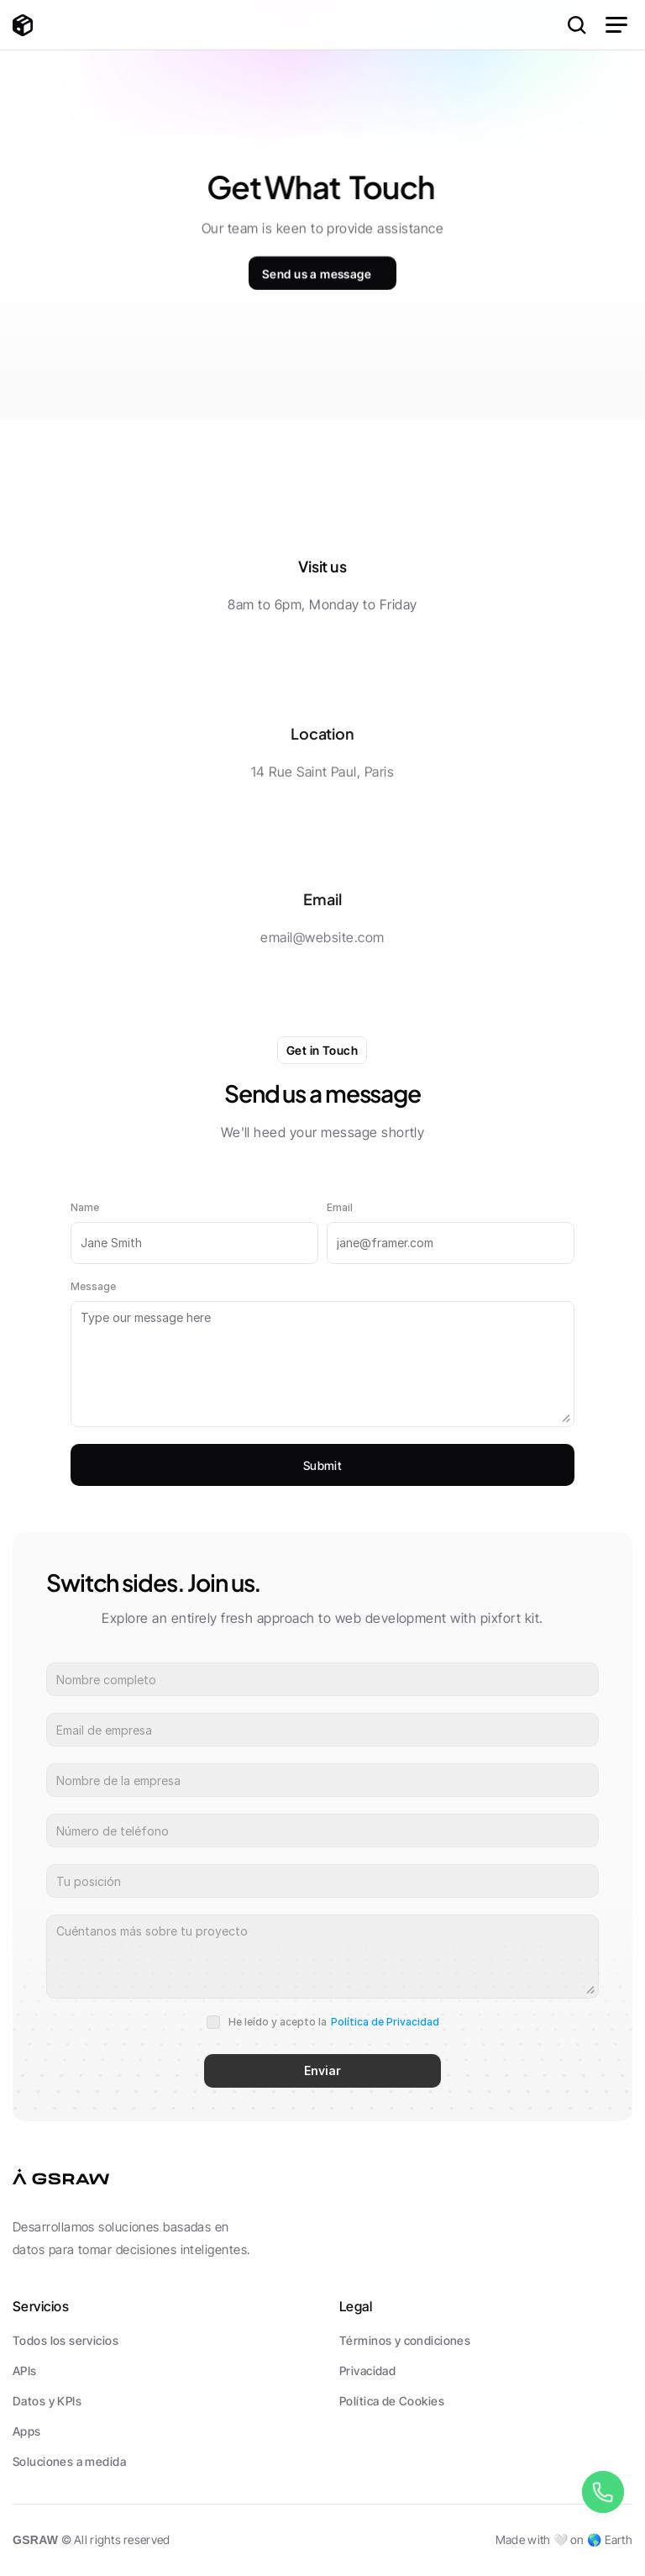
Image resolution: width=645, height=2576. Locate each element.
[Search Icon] (577, 25)
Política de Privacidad (385, 2021)
